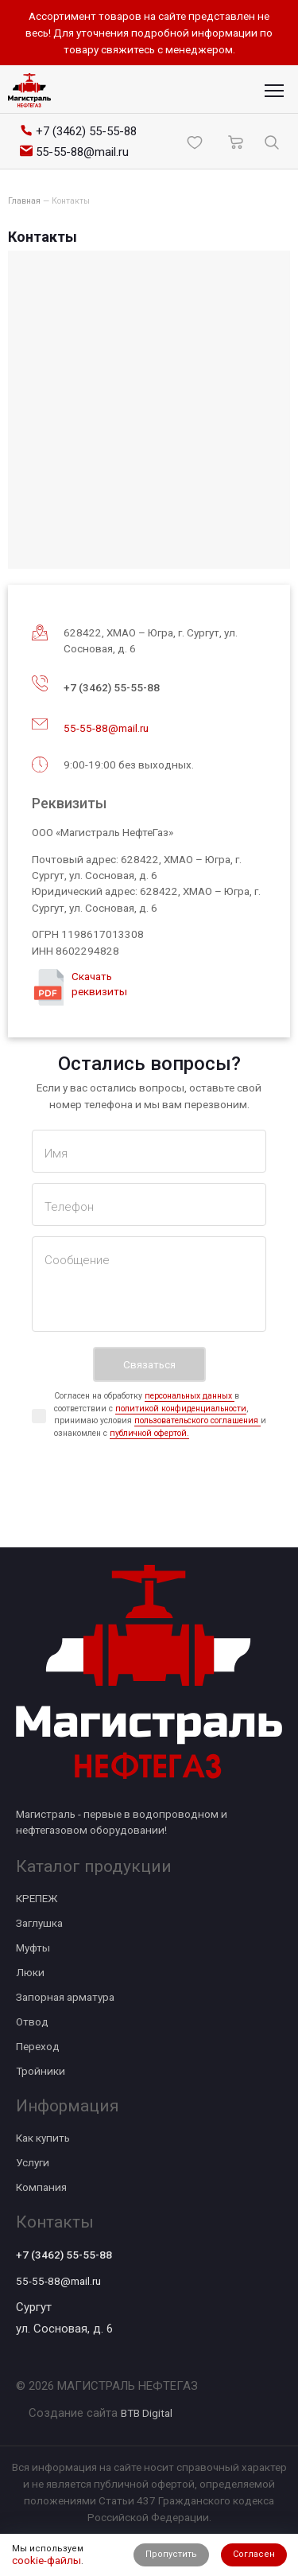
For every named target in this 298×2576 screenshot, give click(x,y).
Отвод (32, 2021)
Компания (41, 2187)
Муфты (33, 1947)
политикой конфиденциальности (180, 1408)
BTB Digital (146, 2413)
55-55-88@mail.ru (106, 728)
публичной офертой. (149, 1433)
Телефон (69, 1207)
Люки (30, 1972)
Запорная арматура (65, 1996)
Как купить (43, 2137)
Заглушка (39, 1922)
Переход (38, 2046)
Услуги (32, 2162)
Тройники (40, 2070)
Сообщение (77, 1260)
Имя (56, 1153)
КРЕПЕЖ (36, 1898)
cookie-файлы (46, 2560)
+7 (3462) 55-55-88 (112, 687)
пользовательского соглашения (197, 1420)
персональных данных (189, 1396)
